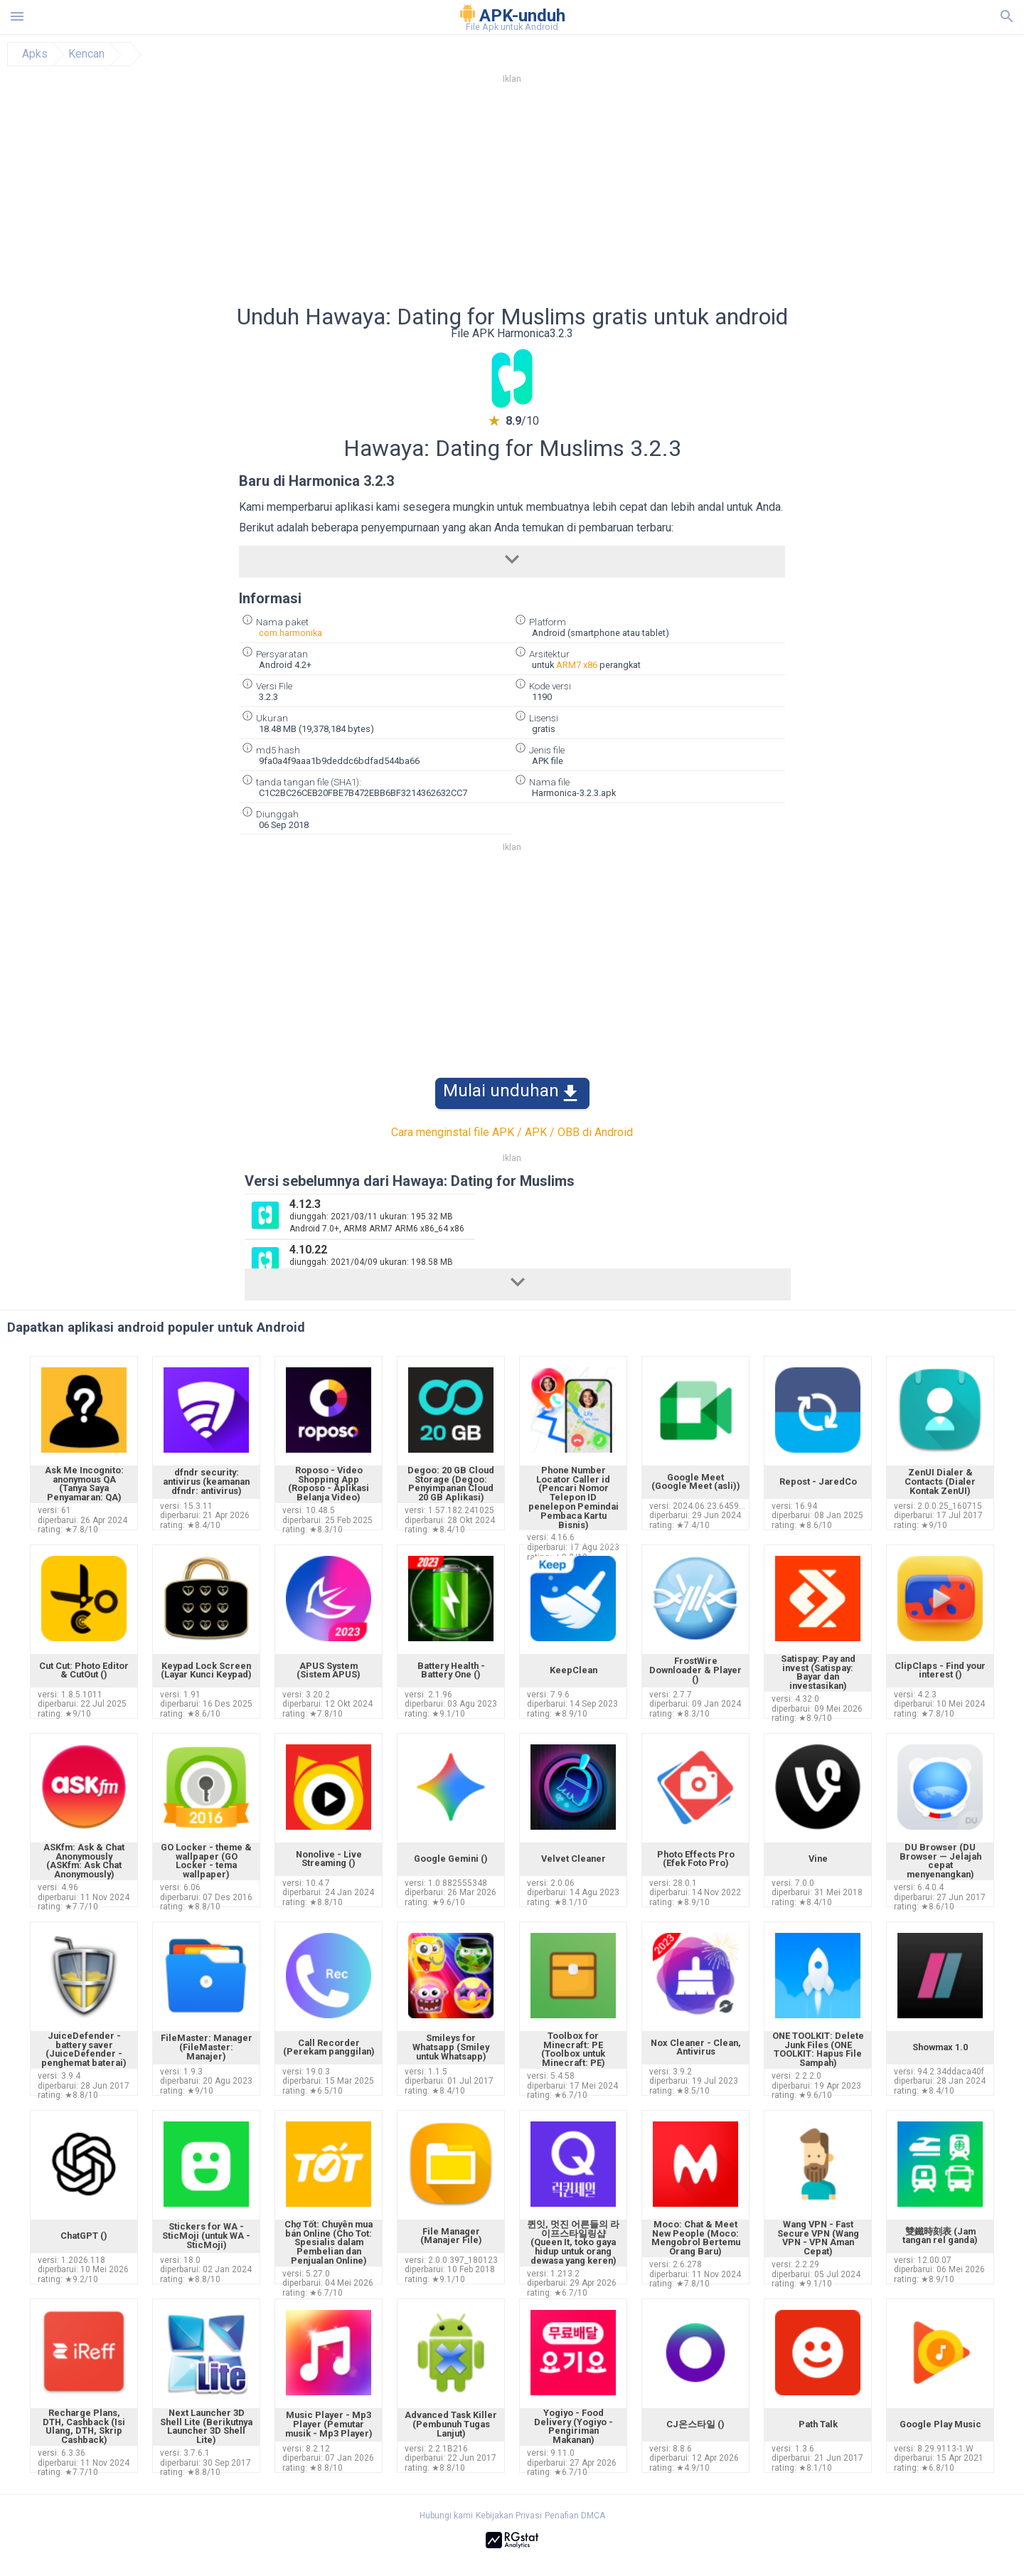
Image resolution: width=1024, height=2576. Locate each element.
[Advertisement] (598, 198)
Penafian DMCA (575, 2516)
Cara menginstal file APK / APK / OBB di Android (512, 1132)
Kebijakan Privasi (509, 2516)
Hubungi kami (446, 2516)
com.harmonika (290, 632)
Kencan (86, 54)
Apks (35, 54)
